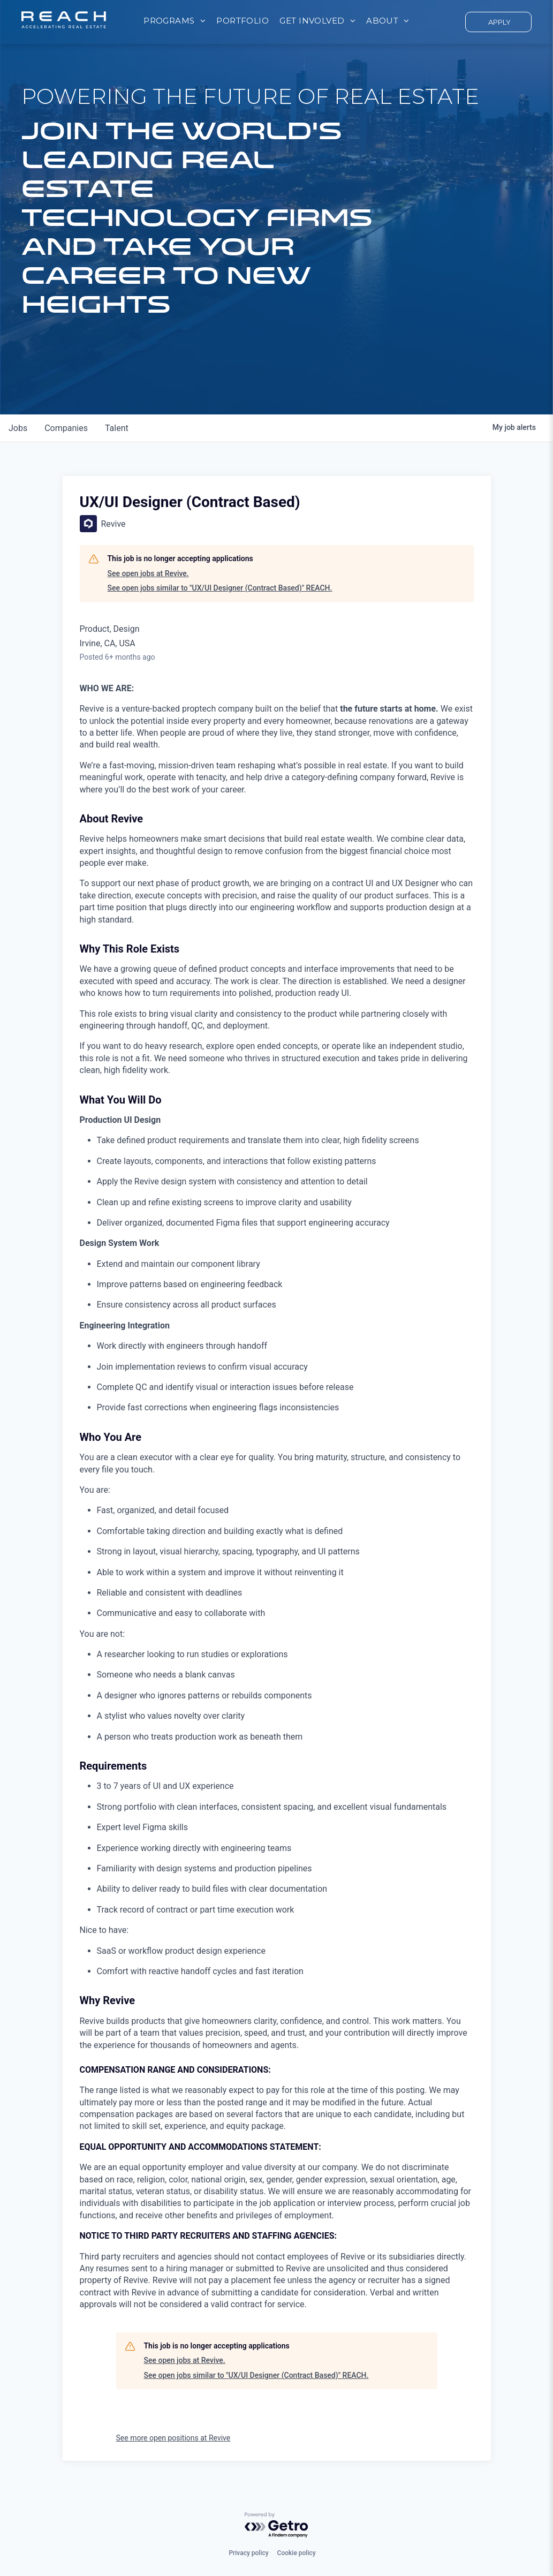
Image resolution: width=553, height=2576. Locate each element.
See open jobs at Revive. (148, 573)
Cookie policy (296, 2553)
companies (66, 428)
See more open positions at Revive (173, 2438)
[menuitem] (174, 21)
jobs (18, 428)
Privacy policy (248, 2553)
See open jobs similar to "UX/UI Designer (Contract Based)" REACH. (220, 588)
